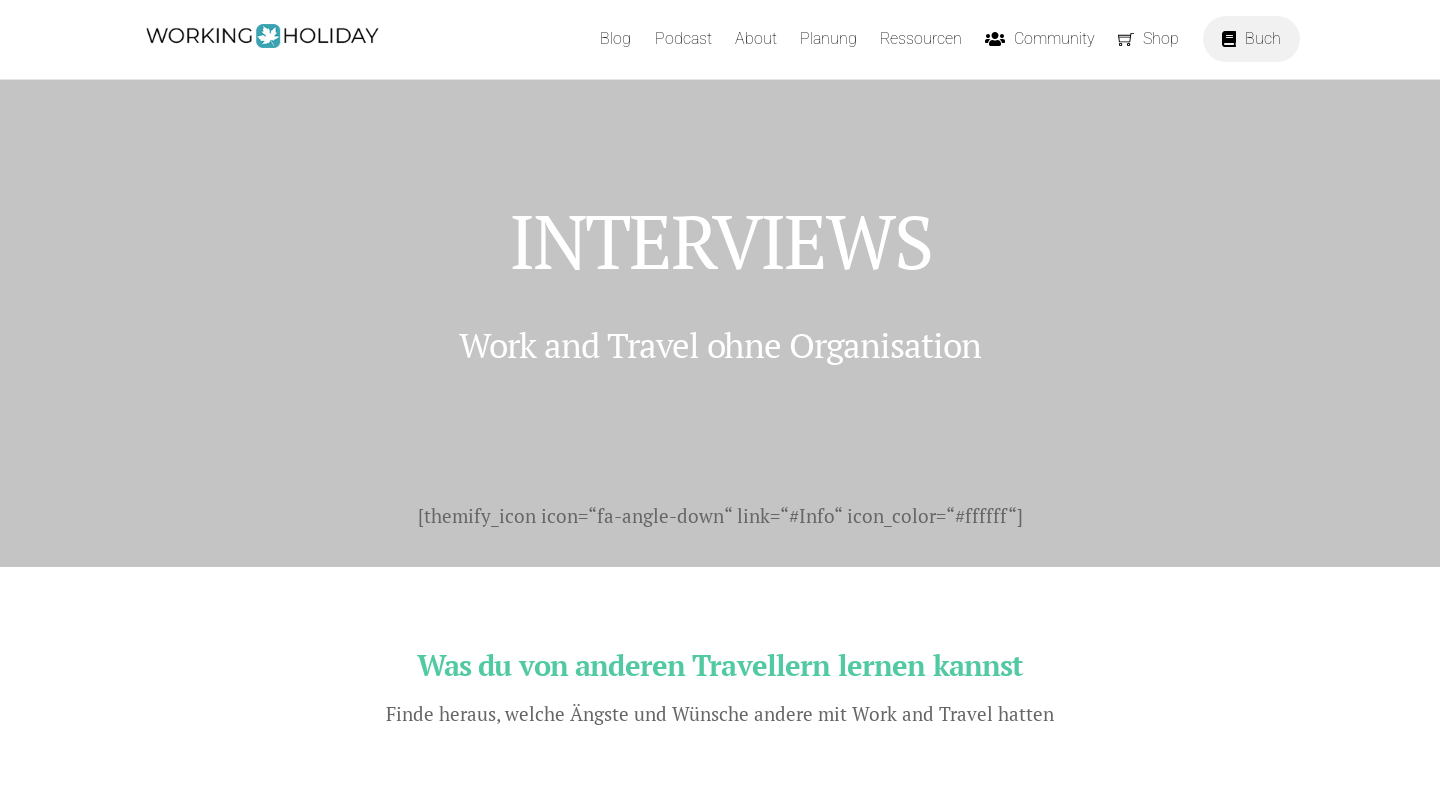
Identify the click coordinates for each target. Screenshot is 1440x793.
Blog (615, 38)
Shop (1148, 38)
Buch (1251, 38)
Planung (828, 38)
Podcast (683, 38)
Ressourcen (921, 38)
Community (1040, 38)
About (756, 38)
